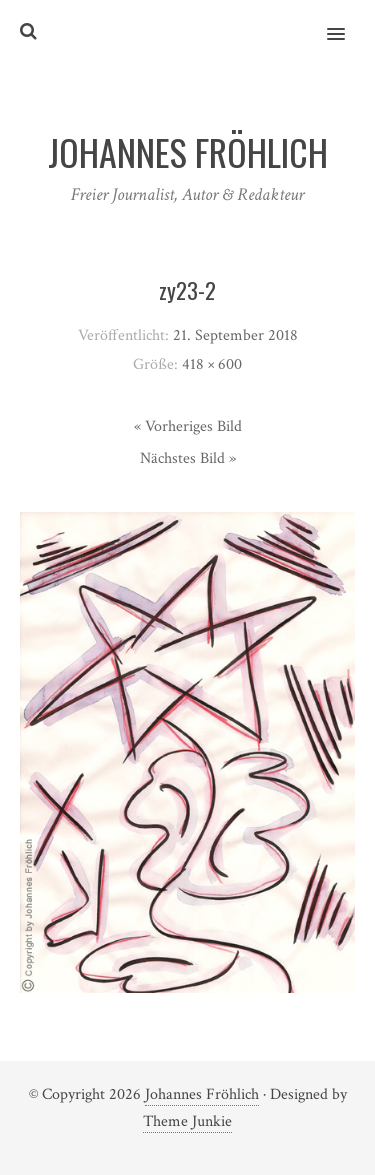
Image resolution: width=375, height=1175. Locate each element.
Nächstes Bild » (188, 458)
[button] (347, 21)
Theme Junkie (187, 1121)
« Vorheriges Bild (188, 426)
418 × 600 (212, 364)
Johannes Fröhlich (202, 1094)
